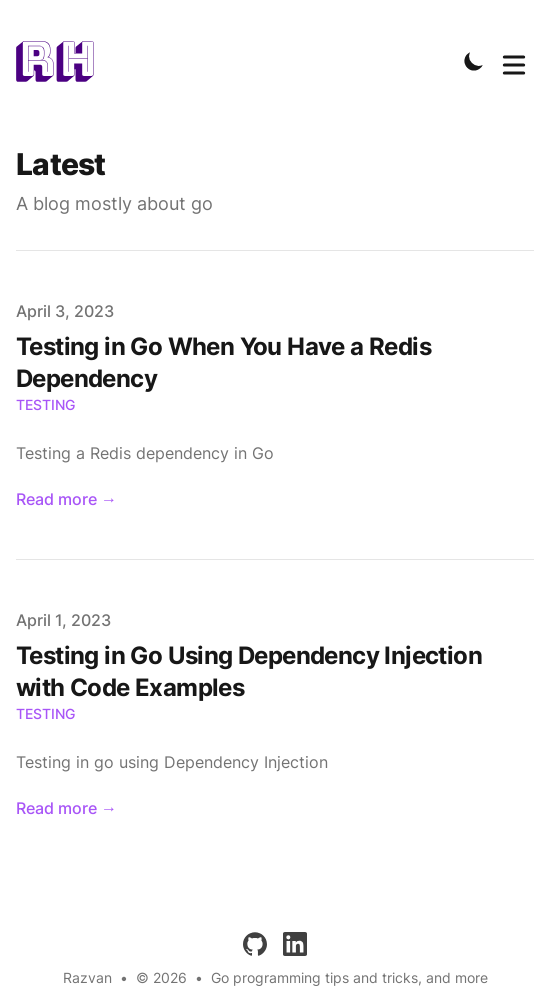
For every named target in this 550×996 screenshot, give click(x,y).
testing (45, 404)
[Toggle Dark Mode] (474, 61)
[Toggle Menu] (514, 61)
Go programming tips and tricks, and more (349, 977)
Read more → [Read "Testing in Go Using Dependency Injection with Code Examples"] (66, 808)
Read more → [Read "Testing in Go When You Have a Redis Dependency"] (66, 499)
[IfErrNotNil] (61, 61)
